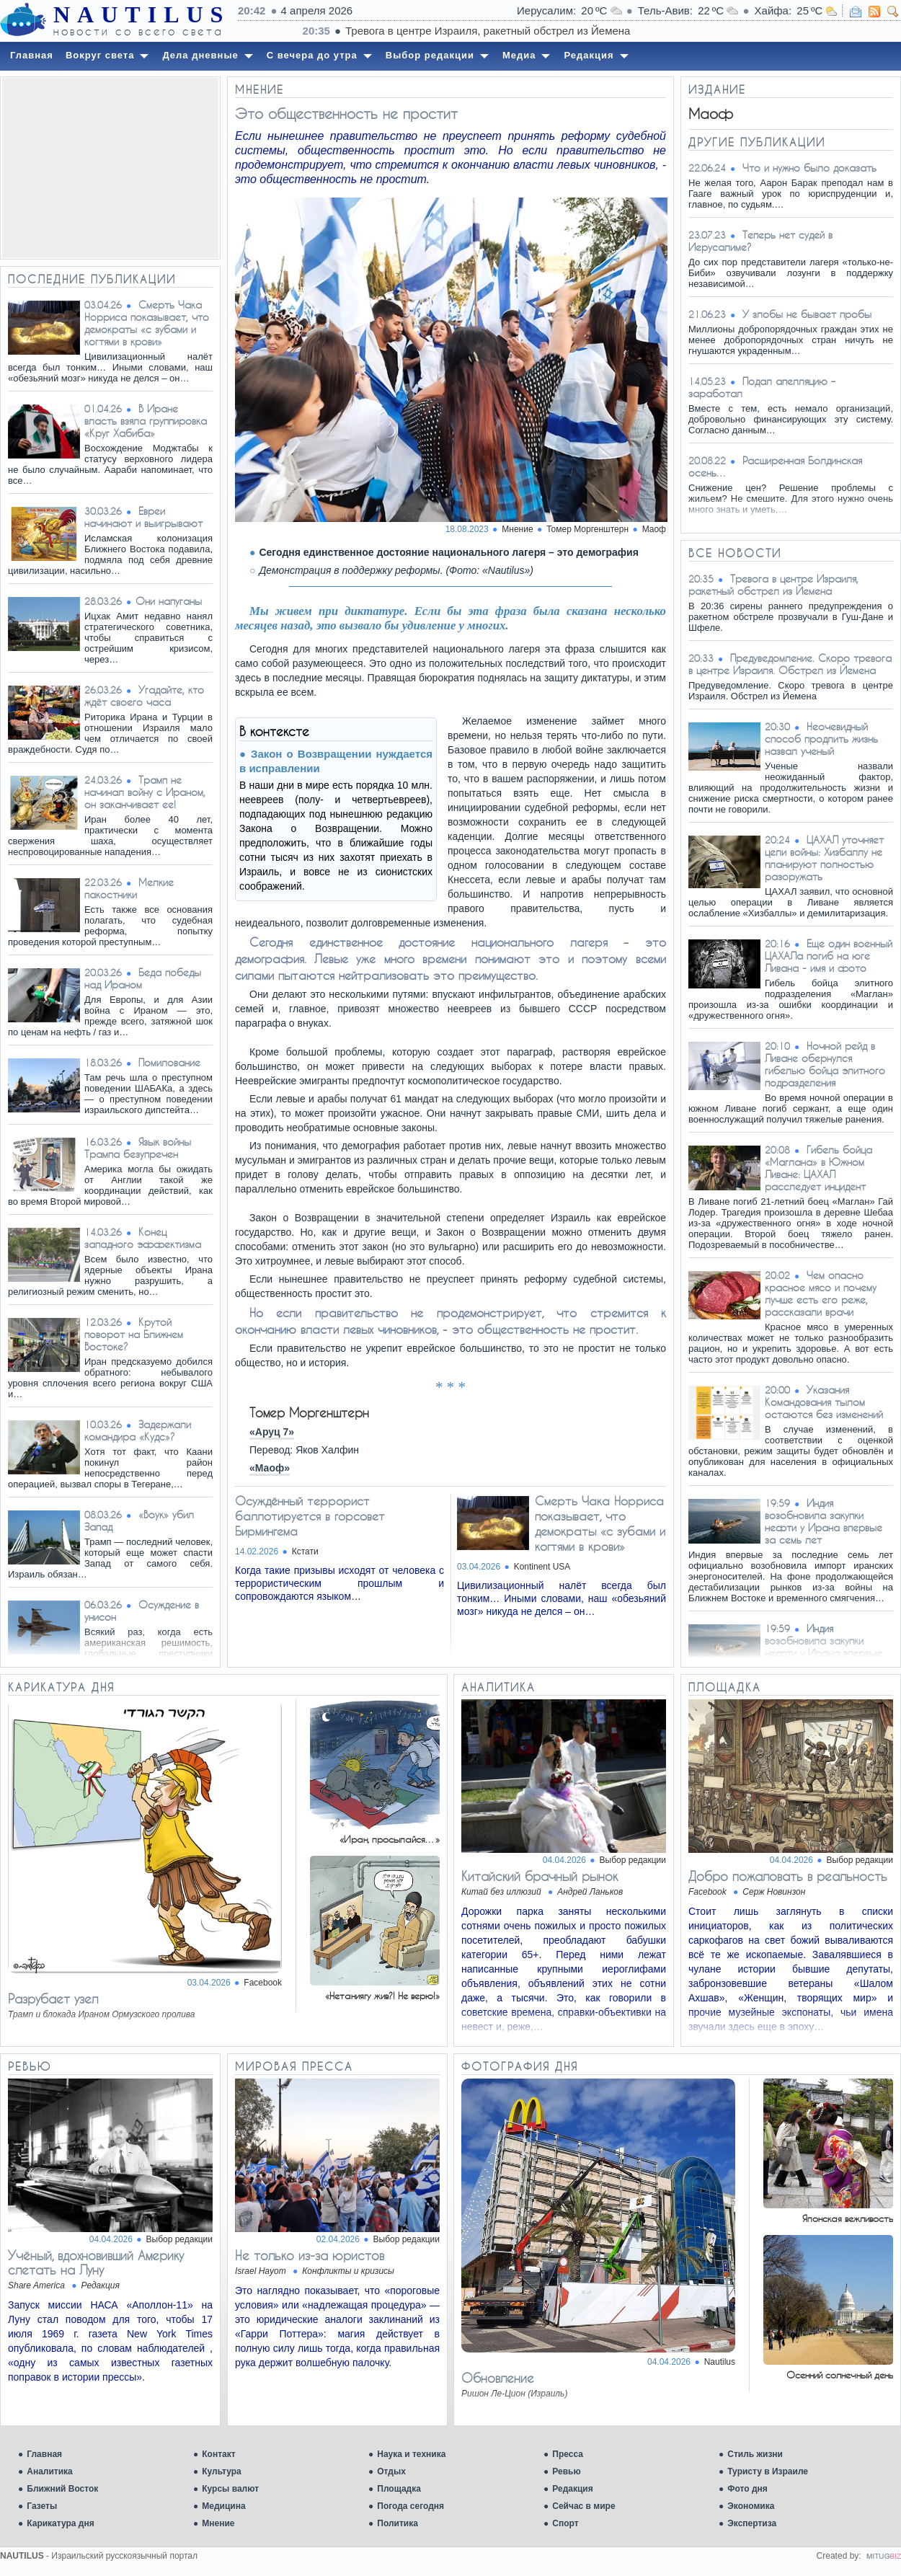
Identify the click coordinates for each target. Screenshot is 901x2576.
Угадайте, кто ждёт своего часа (144, 695)
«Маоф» (269, 1468)
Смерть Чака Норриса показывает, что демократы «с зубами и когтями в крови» (146, 323)
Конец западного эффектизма (142, 1238)
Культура (221, 2471)
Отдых (391, 2471)
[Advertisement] (110, 168)
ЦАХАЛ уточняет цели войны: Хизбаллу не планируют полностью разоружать (824, 857)
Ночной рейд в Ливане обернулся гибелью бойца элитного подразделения (825, 1064)
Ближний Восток (62, 2489)
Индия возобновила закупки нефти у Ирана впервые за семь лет (823, 1521)
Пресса (567, 2454)
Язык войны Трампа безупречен (137, 1148)
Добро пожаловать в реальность (787, 1876)
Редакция (572, 2489)
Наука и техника (411, 2454)
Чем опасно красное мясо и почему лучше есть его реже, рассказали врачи (820, 1293)
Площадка (399, 2489)
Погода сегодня (410, 2506)
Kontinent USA (542, 1567)
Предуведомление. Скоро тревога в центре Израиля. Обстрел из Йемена (790, 664)
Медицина (223, 2506)
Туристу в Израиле (767, 2471)
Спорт (565, 2523)
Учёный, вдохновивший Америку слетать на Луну (96, 2262)
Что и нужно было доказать (809, 167)
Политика (397, 2523)
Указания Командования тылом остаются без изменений (824, 1402)
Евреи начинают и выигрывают (143, 517)
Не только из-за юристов (309, 2255)
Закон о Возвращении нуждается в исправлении (335, 761)
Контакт (218, 2454)
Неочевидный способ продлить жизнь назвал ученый (821, 738)
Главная (44, 2454)
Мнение (218, 2523)
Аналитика (50, 2471)
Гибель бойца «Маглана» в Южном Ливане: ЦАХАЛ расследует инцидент (818, 1167)
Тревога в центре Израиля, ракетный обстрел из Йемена (773, 584)
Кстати (305, 1551)
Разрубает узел (53, 1998)
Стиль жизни (755, 2454)
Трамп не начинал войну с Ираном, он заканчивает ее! (144, 792)
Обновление (497, 2378)
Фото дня (747, 2489)
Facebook (263, 1983)
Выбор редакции (633, 1860)
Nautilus (719, 2362)
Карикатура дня (60, 2523)
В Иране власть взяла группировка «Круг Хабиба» (145, 420)
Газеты (42, 2506)
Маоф (654, 529)
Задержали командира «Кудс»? (137, 1430)
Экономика (750, 2506)
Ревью (566, 2471)
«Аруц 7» (271, 1432)
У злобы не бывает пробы (806, 314)
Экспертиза (751, 2523)
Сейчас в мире (583, 2506)
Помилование (169, 1062)
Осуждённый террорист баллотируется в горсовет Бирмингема (310, 1516)
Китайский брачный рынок (539, 1876)
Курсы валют (230, 2489)
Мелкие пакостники (129, 888)
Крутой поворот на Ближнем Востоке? (133, 1334)
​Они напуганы (169, 601)
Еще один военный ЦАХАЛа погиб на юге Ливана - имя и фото (828, 955)
